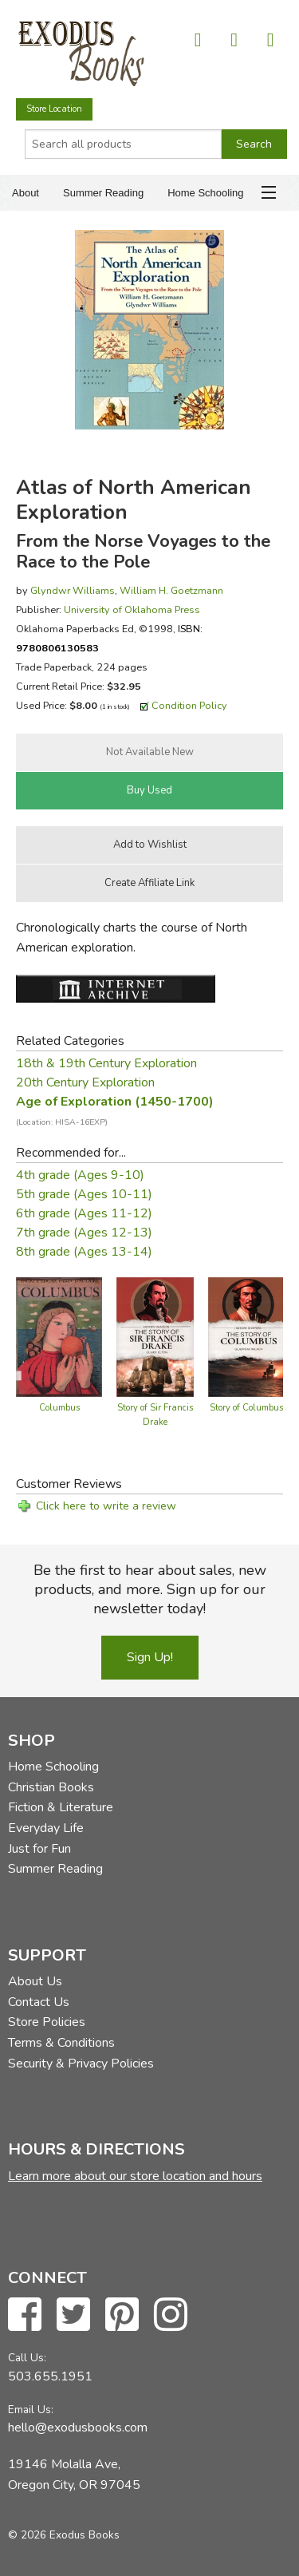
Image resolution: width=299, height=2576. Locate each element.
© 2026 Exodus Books (64, 2534)
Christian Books (51, 1787)
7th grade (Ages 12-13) (84, 1232)
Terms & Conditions (61, 2043)
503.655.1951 (50, 2376)
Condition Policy (189, 705)
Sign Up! (150, 1657)
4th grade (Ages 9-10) (80, 1175)
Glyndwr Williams (72, 590)
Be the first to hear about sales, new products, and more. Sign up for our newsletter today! (149, 1589)
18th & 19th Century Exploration (106, 1063)
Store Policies (46, 2022)
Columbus (59, 1408)
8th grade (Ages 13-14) (84, 1251)
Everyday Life (46, 1828)
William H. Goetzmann (171, 590)
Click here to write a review (106, 1506)
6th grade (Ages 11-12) (84, 1213)
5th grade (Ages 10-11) (84, 1194)
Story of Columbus (246, 1408)
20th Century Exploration (85, 1082)
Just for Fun (39, 1849)
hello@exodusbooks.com (78, 2427)
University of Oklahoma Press (132, 609)
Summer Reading (103, 193)
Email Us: (30, 2409)
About (25, 193)
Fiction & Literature (60, 1807)
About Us (35, 1981)
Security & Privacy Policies (81, 2063)
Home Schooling (205, 193)
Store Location (54, 109)
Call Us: (27, 2357)
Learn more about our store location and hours (135, 2176)
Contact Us (38, 2002)
